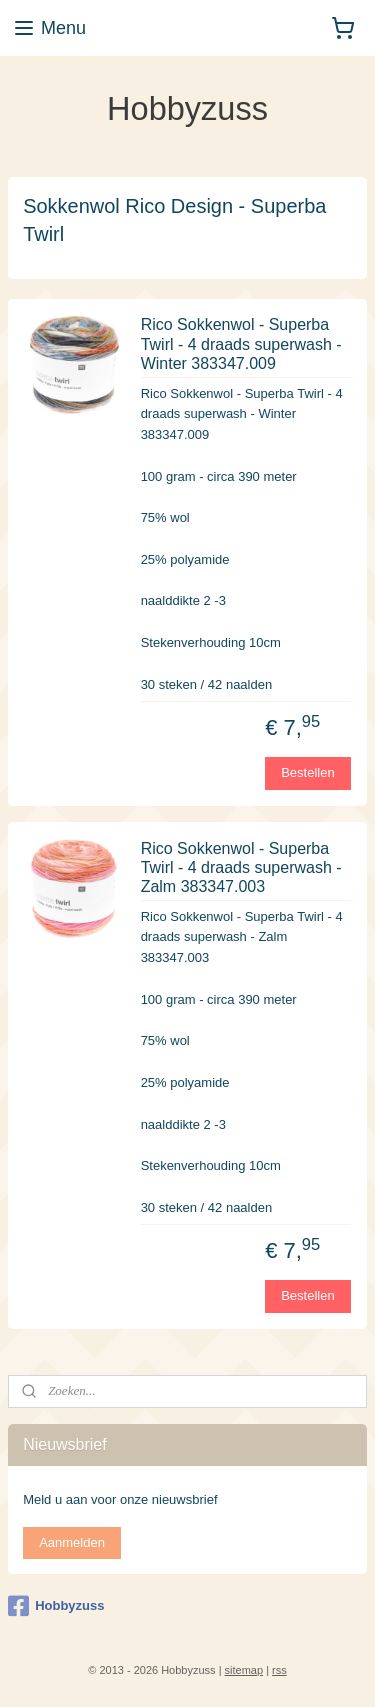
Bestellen (307, 772)
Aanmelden (72, 1542)
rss (279, 1670)
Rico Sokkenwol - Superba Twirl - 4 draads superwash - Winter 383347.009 (241, 343)
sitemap (244, 1670)
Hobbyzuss (56, 1606)
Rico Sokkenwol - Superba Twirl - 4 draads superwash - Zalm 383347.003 (241, 866)
